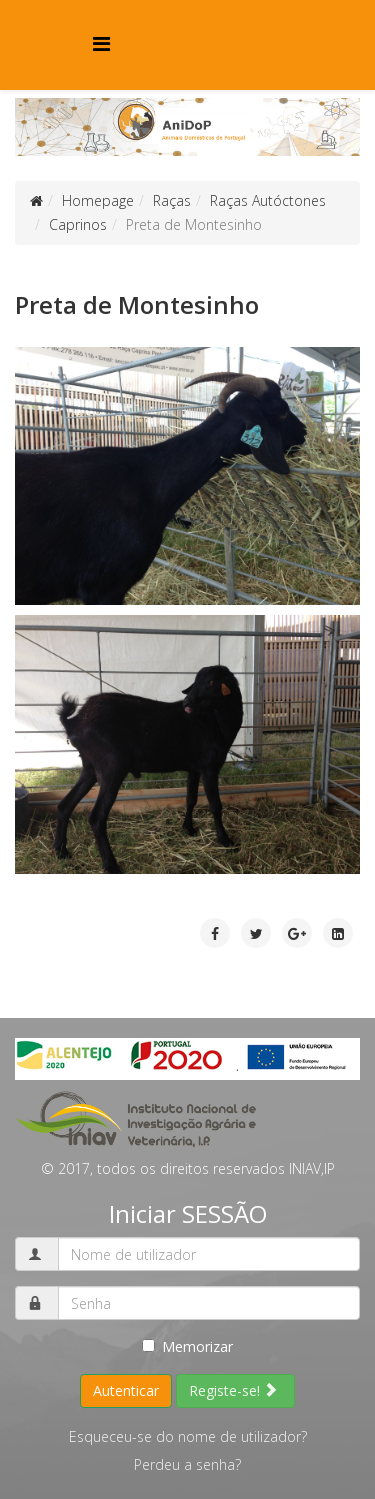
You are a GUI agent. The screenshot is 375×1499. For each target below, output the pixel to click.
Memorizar (187, 1346)
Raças (172, 200)
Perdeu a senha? (187, 1464)
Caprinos (78, 224)
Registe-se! (233, 1390)
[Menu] (101, 43)
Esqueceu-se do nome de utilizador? (188, 1436)
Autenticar (126, 1390)
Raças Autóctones (268, 200)
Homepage (98, 200)
